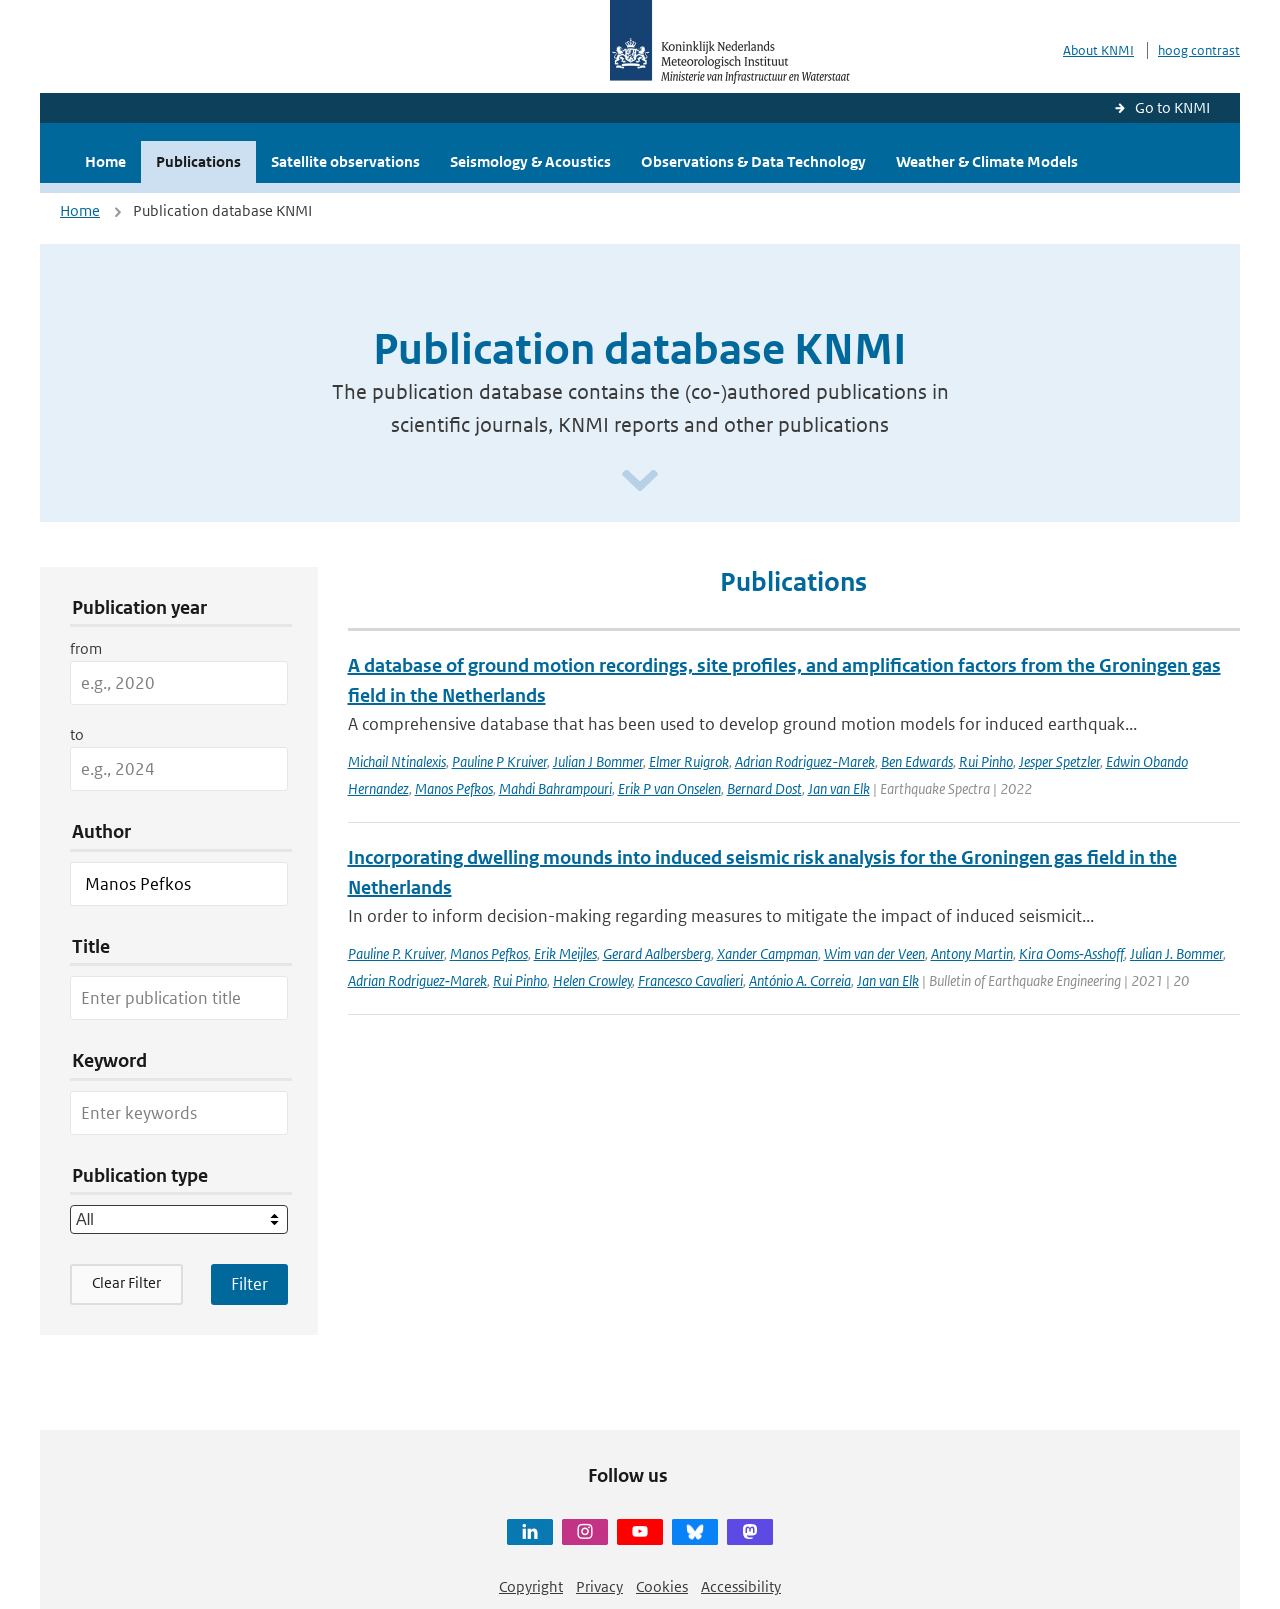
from (86, 648)
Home (105, 161)
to (77, 734)
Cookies (662, 1586)
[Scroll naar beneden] (640, 481)
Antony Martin (972, 953)
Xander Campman (767, 953)
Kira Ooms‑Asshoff (1071, 953)
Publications (198, 161)
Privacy (599, 1586)
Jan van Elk (839, 788)
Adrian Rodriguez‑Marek (417, 980)
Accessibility (741, 1586)
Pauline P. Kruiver (396, 953)
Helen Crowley (592, 980)
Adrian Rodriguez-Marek (805, 761)
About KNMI (1098, 50)
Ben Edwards (917, 761)
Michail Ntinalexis (397, 761)
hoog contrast (1199, 50)
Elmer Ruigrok (689, 761)
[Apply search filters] (249, 1284)
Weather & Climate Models (987, 161)
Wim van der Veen (874, 953)
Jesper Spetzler (1059, 761)
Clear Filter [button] (126, 1282)
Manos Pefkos (454, 788)
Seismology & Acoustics (530, 161)
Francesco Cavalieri (690, 980)
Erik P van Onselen (669, 788)
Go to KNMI (1172, 107)
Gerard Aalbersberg (657, 953)
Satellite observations (345, 161)
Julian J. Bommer (1176, 953)
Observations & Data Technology (753, 161)
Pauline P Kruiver (499, 761)
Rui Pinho (986, 761)
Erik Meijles (565, 953)
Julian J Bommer (598, 761)
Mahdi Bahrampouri (555, 788)
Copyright (531, 1586)
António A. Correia (800, 980)
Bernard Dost (764, 788)
